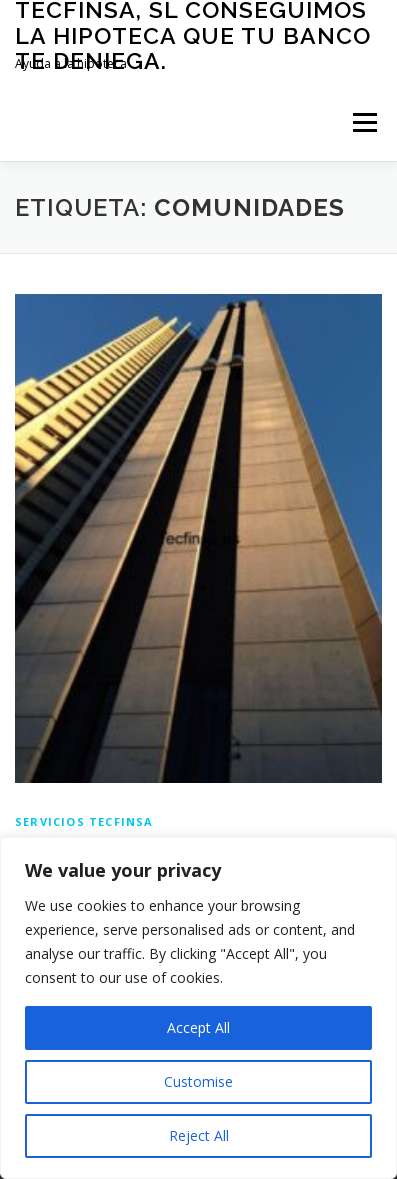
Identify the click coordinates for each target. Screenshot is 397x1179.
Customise (198, 1081)
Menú (363, 123)
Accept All (198, 1027)
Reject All (199, 1135)
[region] (198, 1008)
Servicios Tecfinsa (84, 821)
